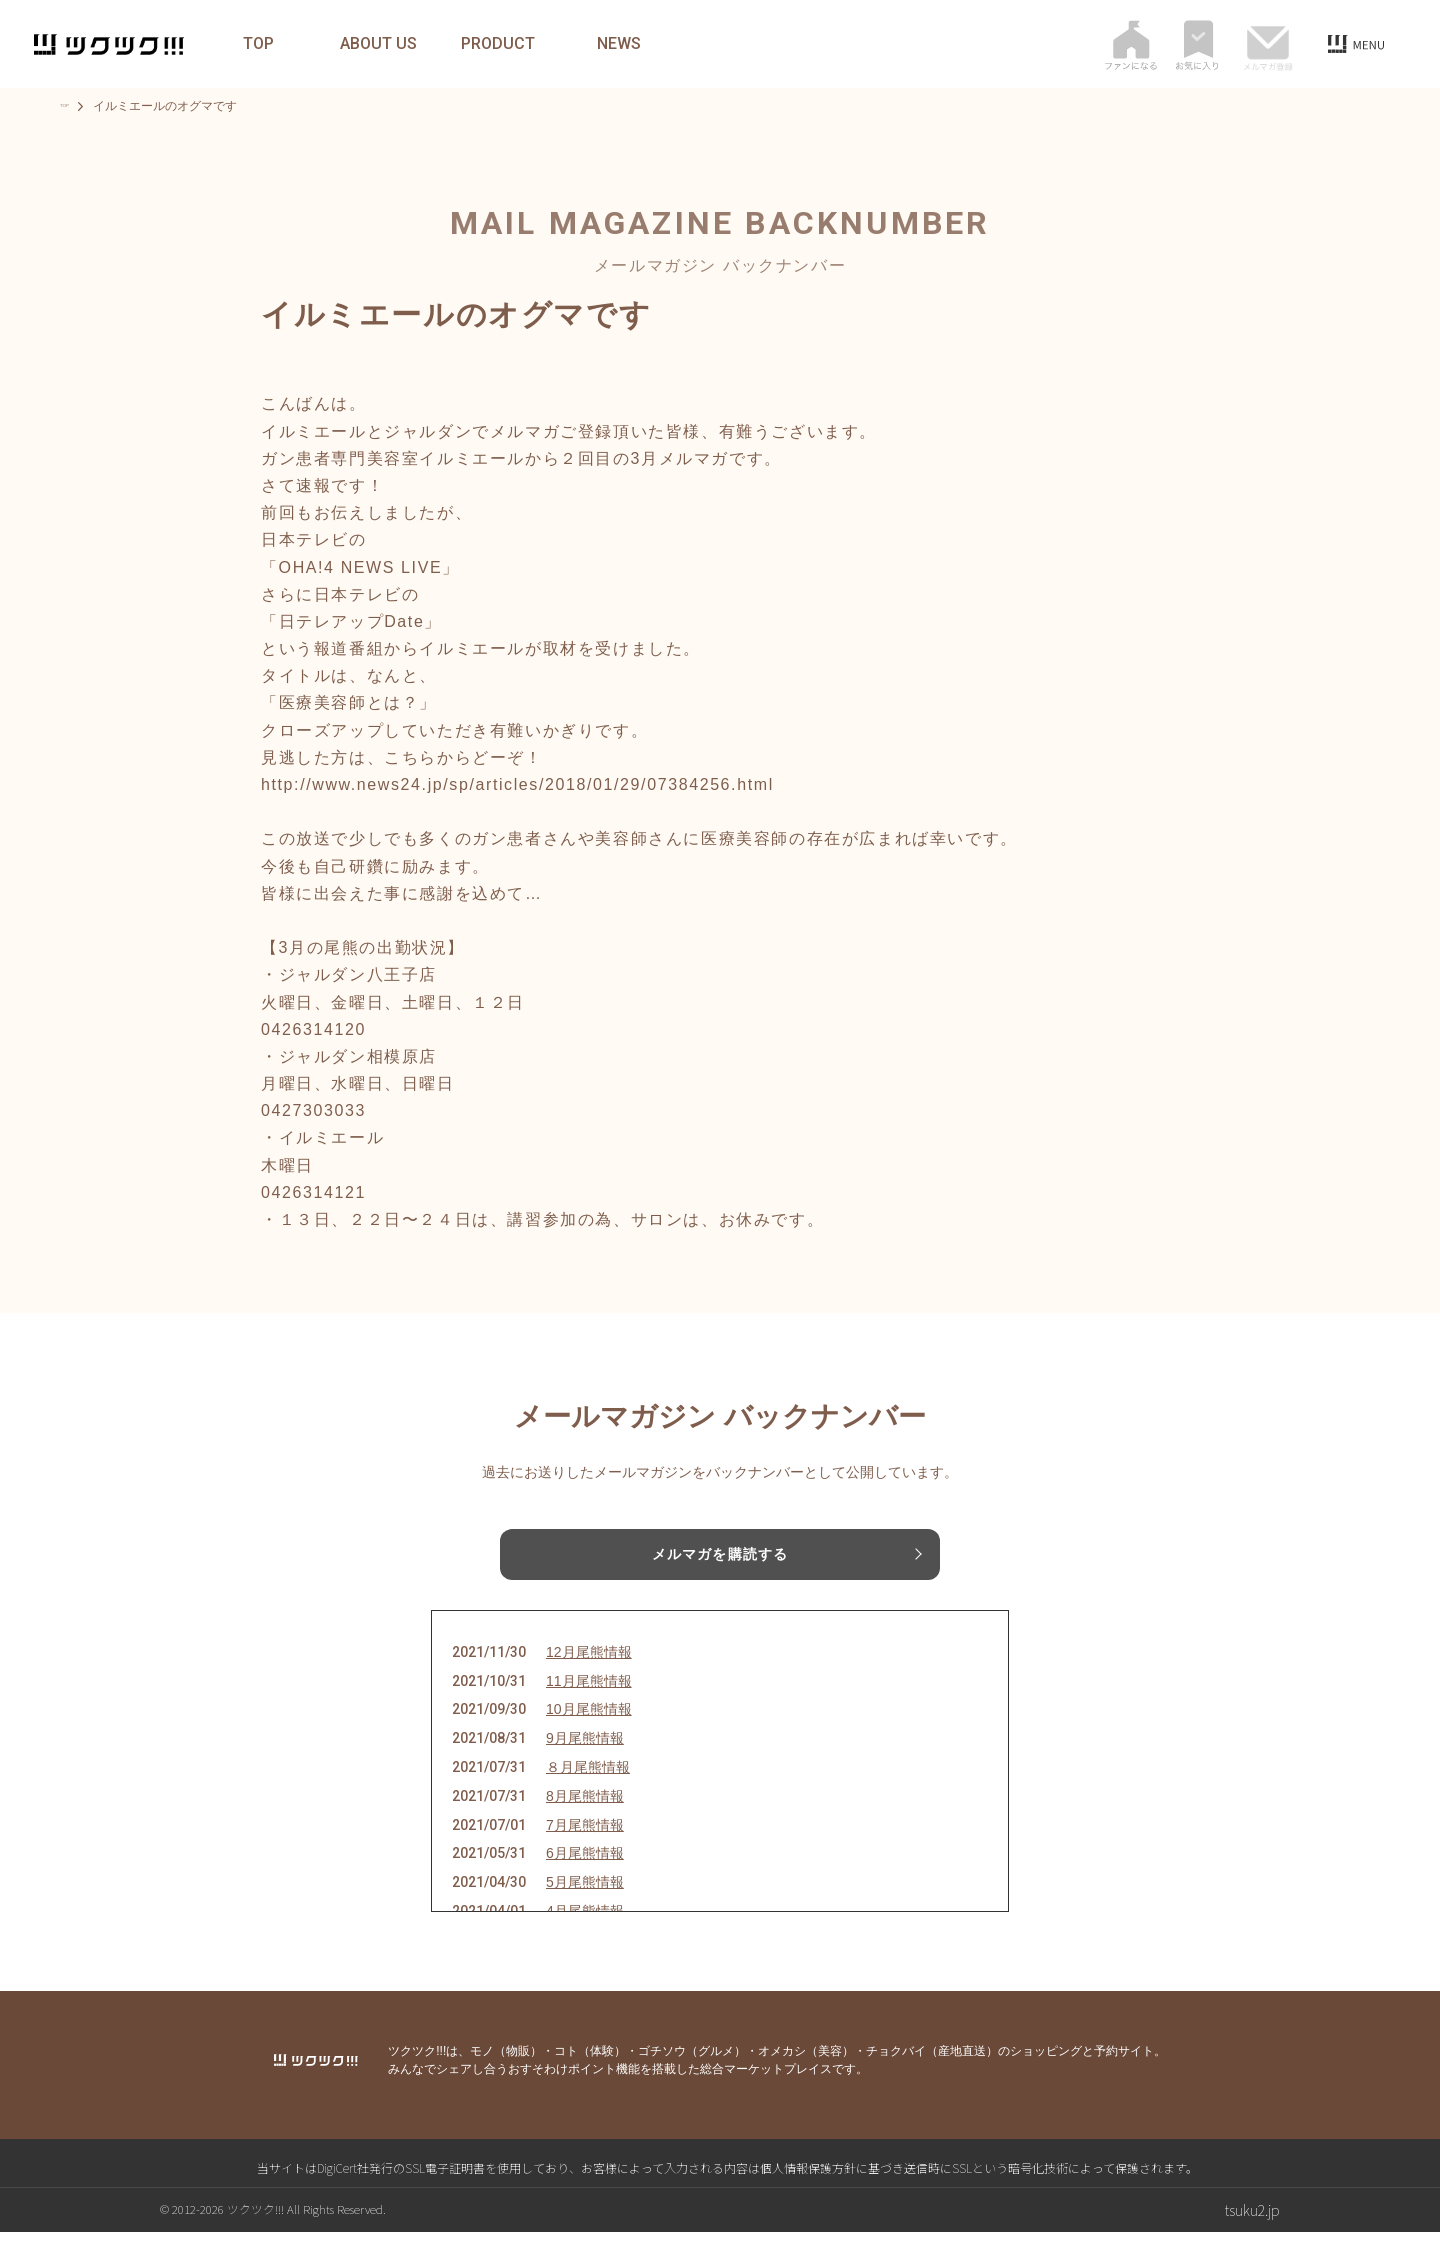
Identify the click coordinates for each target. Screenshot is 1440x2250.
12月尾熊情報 (589, 1670)
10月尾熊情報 (589, 1727)
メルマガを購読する (720, 1557)
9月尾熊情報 (585, 1756)
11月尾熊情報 (589, 1698)
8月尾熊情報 (585, 1814)
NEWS (628, 44)
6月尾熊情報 (585, 1871)
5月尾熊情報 (585, 1900)
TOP (267, 44)
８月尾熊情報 (588, 1785)
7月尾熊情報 (585, 1842)
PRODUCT (508, 44)
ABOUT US (387, 44)
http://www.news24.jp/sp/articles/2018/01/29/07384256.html (517, 784)
